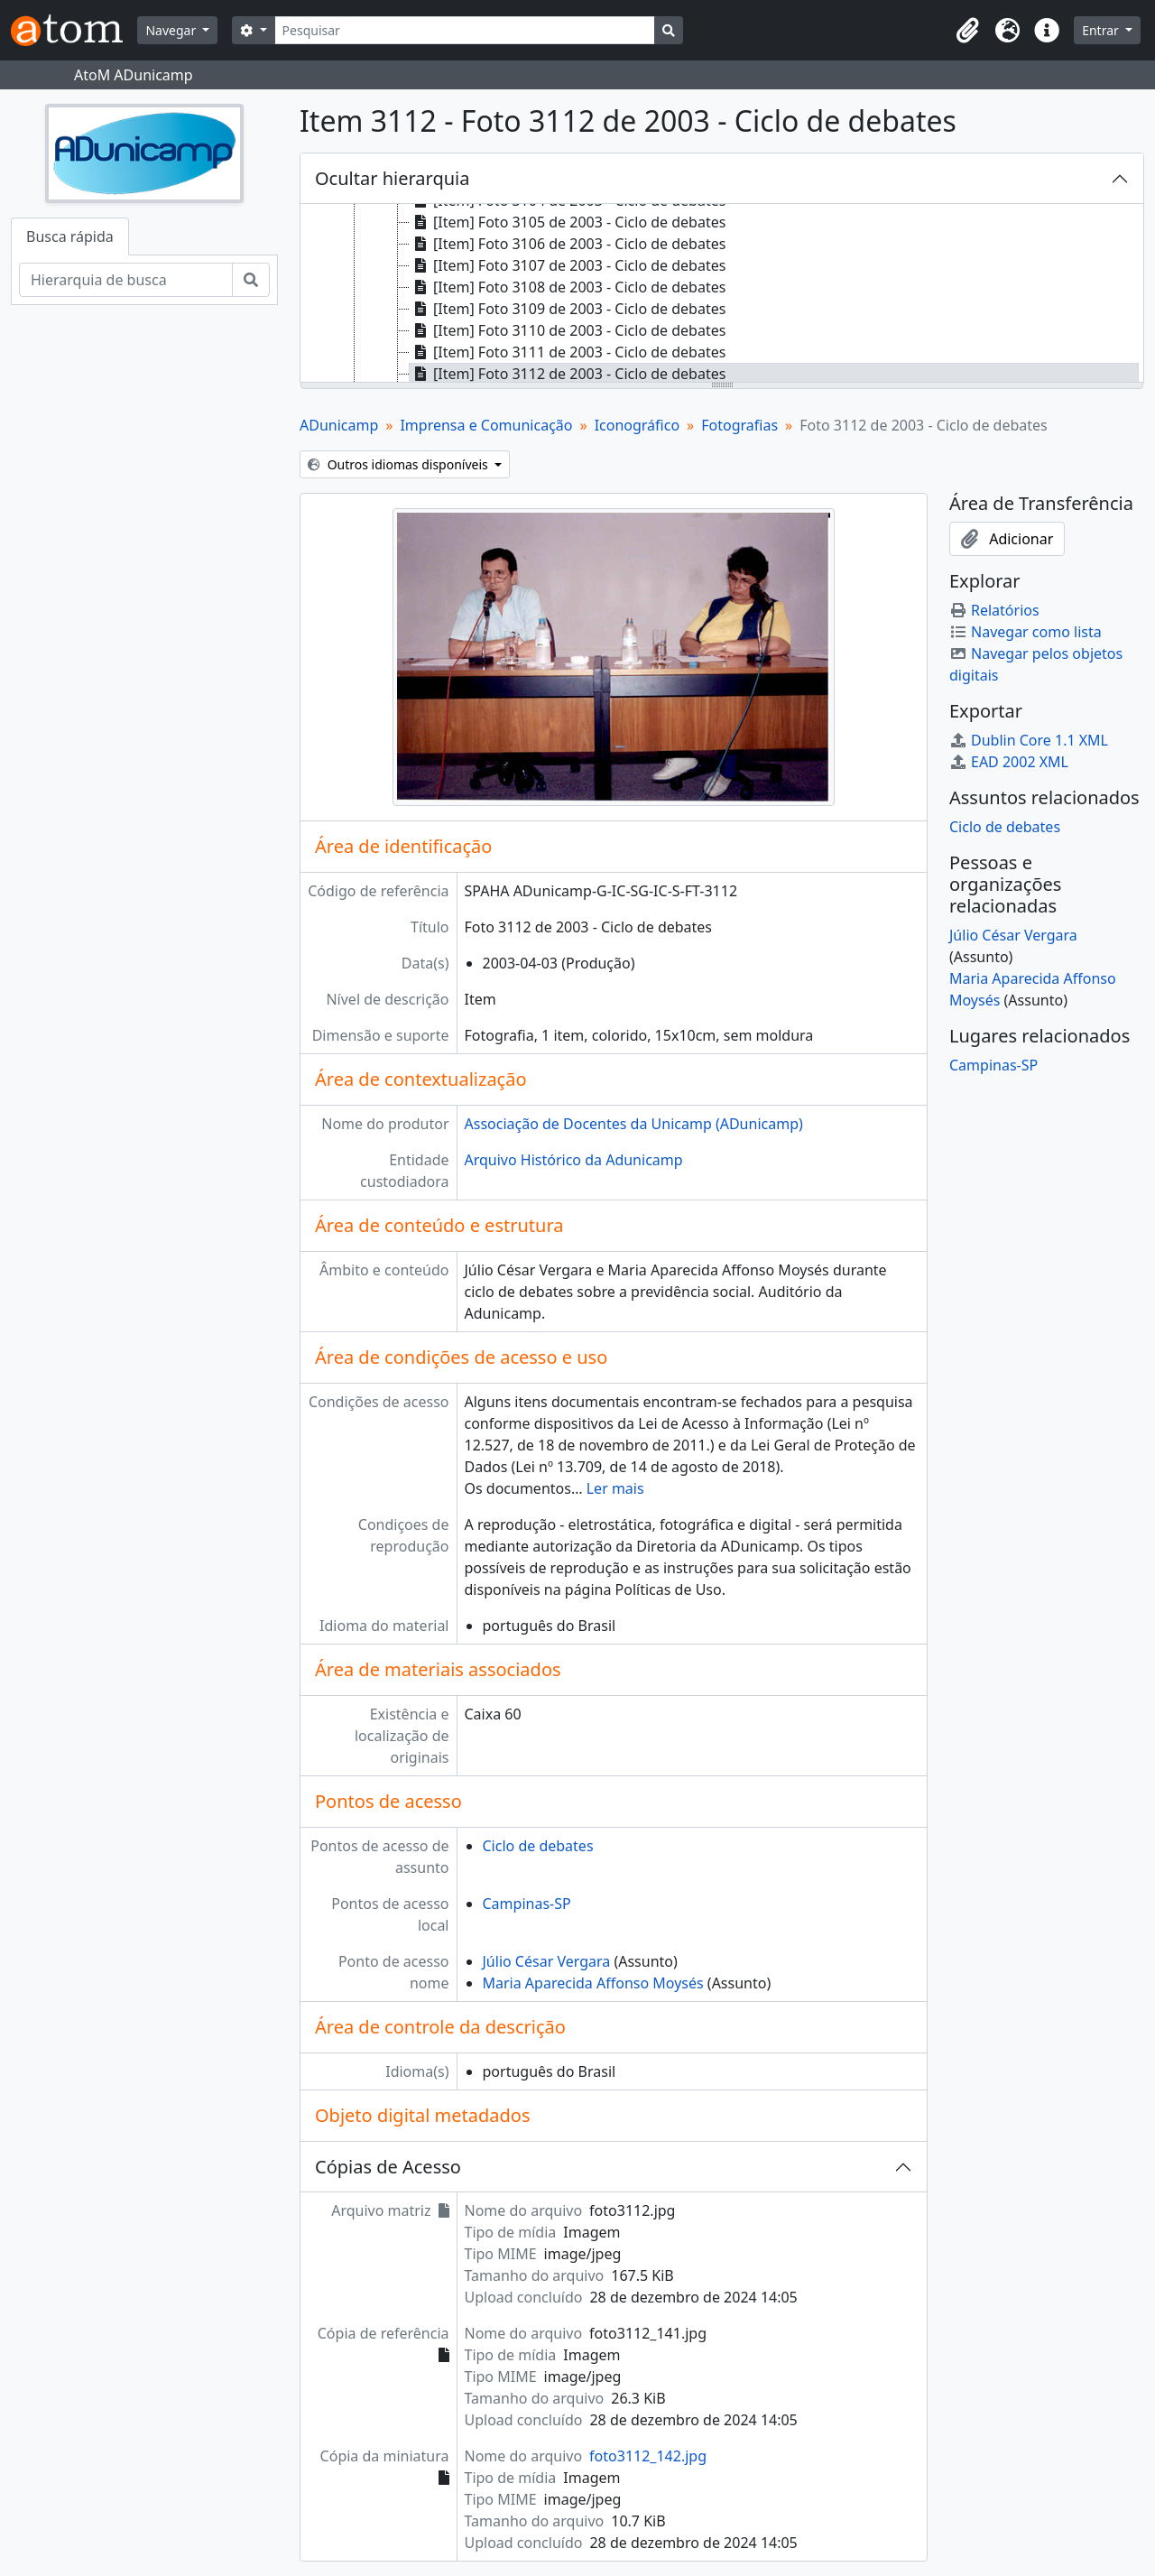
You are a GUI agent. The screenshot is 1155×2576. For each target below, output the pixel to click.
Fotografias (739, 425)
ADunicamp (339, 425)
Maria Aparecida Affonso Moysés (593, 1983)
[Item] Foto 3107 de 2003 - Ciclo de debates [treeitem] (567, 265)
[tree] (721, 294)
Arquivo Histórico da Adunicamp (574, 1160)
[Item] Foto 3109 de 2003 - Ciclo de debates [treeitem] (567, 309)
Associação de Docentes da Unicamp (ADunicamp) (634, 1124)
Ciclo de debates (538, 1846)
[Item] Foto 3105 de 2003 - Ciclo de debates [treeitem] (567, 222)
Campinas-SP (527, 1903)
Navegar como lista (1025, 632)
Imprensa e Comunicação (486, 425)
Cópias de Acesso (388, 2166)
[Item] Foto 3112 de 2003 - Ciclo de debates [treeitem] (567, 374)
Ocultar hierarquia (392, 178)
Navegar (172, 30)
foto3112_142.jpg (648, 2456)
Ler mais (615, 1488)
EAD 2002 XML (1008, 762)
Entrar (1102, 30)
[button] (967, 31)
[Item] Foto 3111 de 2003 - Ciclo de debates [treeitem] (567, 352)
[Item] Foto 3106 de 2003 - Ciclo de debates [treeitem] (567, 244)
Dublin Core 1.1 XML (1028, 740)
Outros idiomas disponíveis (399, 464)
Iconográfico (637, 425)
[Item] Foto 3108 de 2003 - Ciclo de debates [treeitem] (567, 287)
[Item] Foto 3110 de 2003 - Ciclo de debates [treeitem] (567, 330)
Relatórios (994, 610)
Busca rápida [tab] (70, 236)
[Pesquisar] (465, 30)
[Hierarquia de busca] (126, 280)
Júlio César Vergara (547, 1961)
